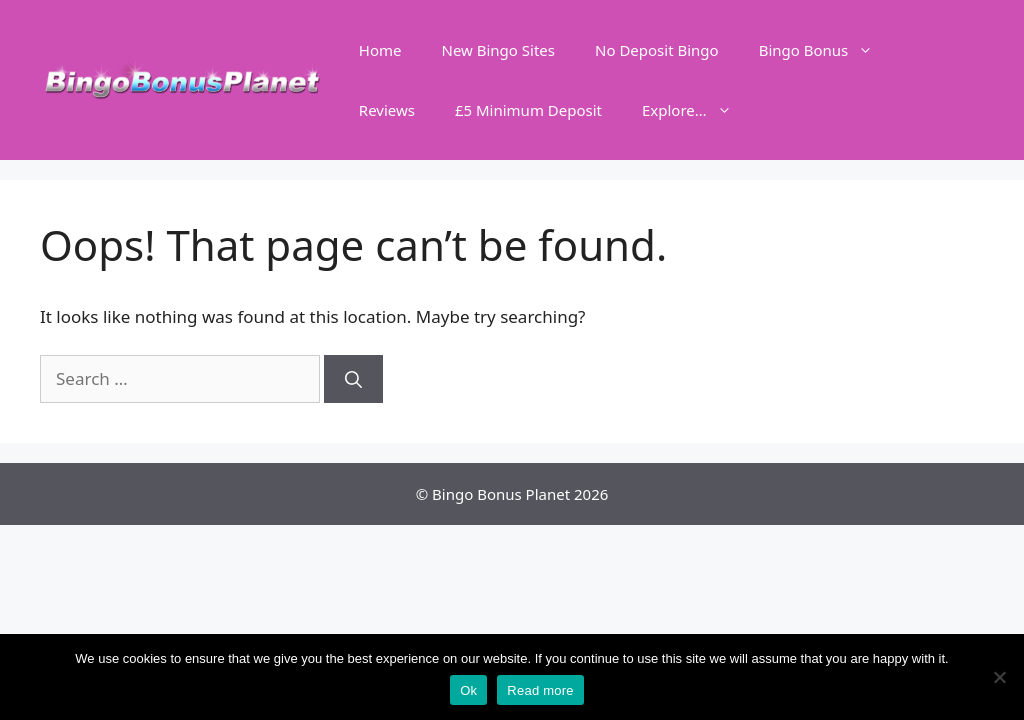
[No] (999, 677)
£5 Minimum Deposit (528, 110)
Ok (468, 690)
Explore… (697, 110)
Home (380, 50)
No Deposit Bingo (657, 50)
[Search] (353, 379)
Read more (540, 690)
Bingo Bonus (826, 50)
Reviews (387, 110)
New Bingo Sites (498, 50)
